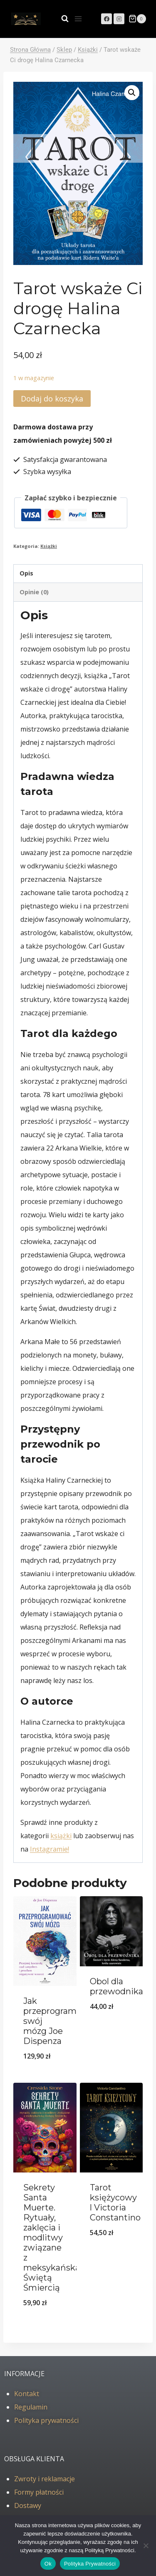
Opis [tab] (26, 573)
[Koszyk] (137, 18)
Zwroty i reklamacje (44, 2478)
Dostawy (27, 2505)
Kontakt (26, 2393)
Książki (48, 546)
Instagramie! (49, 1849)
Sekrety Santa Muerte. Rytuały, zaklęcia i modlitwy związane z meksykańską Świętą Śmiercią (51, 2237)
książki (61, 1835)
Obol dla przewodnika (116, 1986)
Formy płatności (39, 2492)
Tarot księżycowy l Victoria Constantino (115, 2202)
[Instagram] (119, 18)
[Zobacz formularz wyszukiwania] (61, 19)
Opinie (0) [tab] (34, 592)
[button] (131, 92)
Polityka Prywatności (90, 2564)
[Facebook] (106, 18)
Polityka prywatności (46, 2420)
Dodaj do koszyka (52, 399)
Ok (48, 2564)
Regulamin (30, 2407)
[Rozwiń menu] (78, 18)
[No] (145, 2545)
